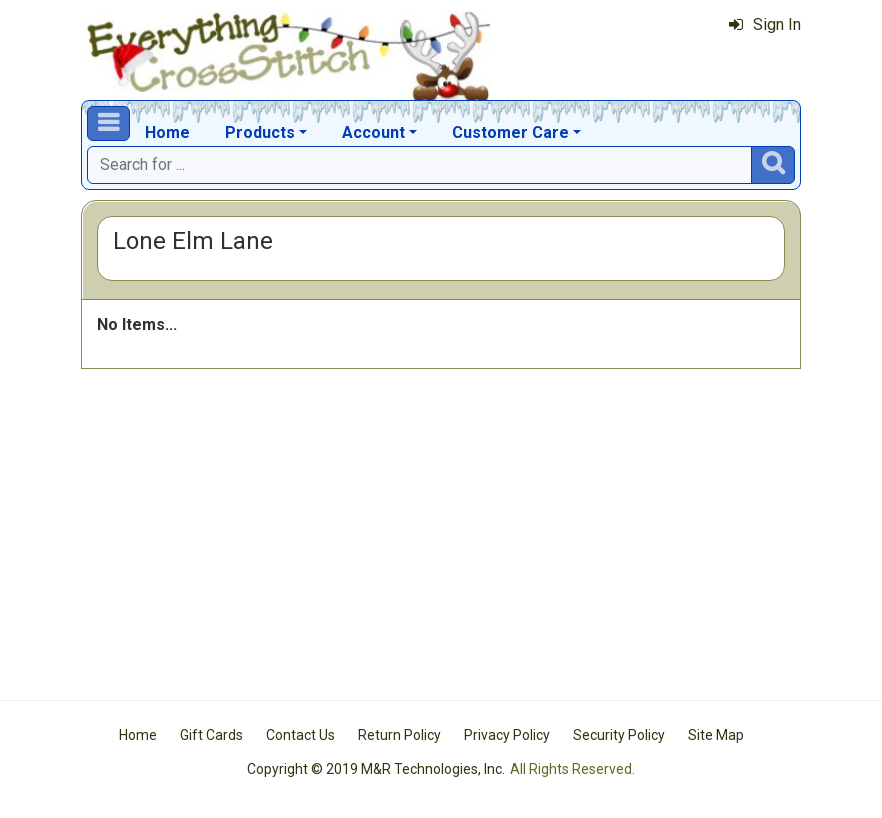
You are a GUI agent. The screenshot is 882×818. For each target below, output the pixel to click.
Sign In (765, 24)
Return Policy (399, 735)
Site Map (716, 735)
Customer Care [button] (510, 132)
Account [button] (373, 132)
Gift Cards (211, 735)
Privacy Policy (507, 735)
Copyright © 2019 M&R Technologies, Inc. (376, 769)
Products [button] (260, 132)
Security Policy (619, 735)
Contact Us (300, 735)
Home (167, 132)
